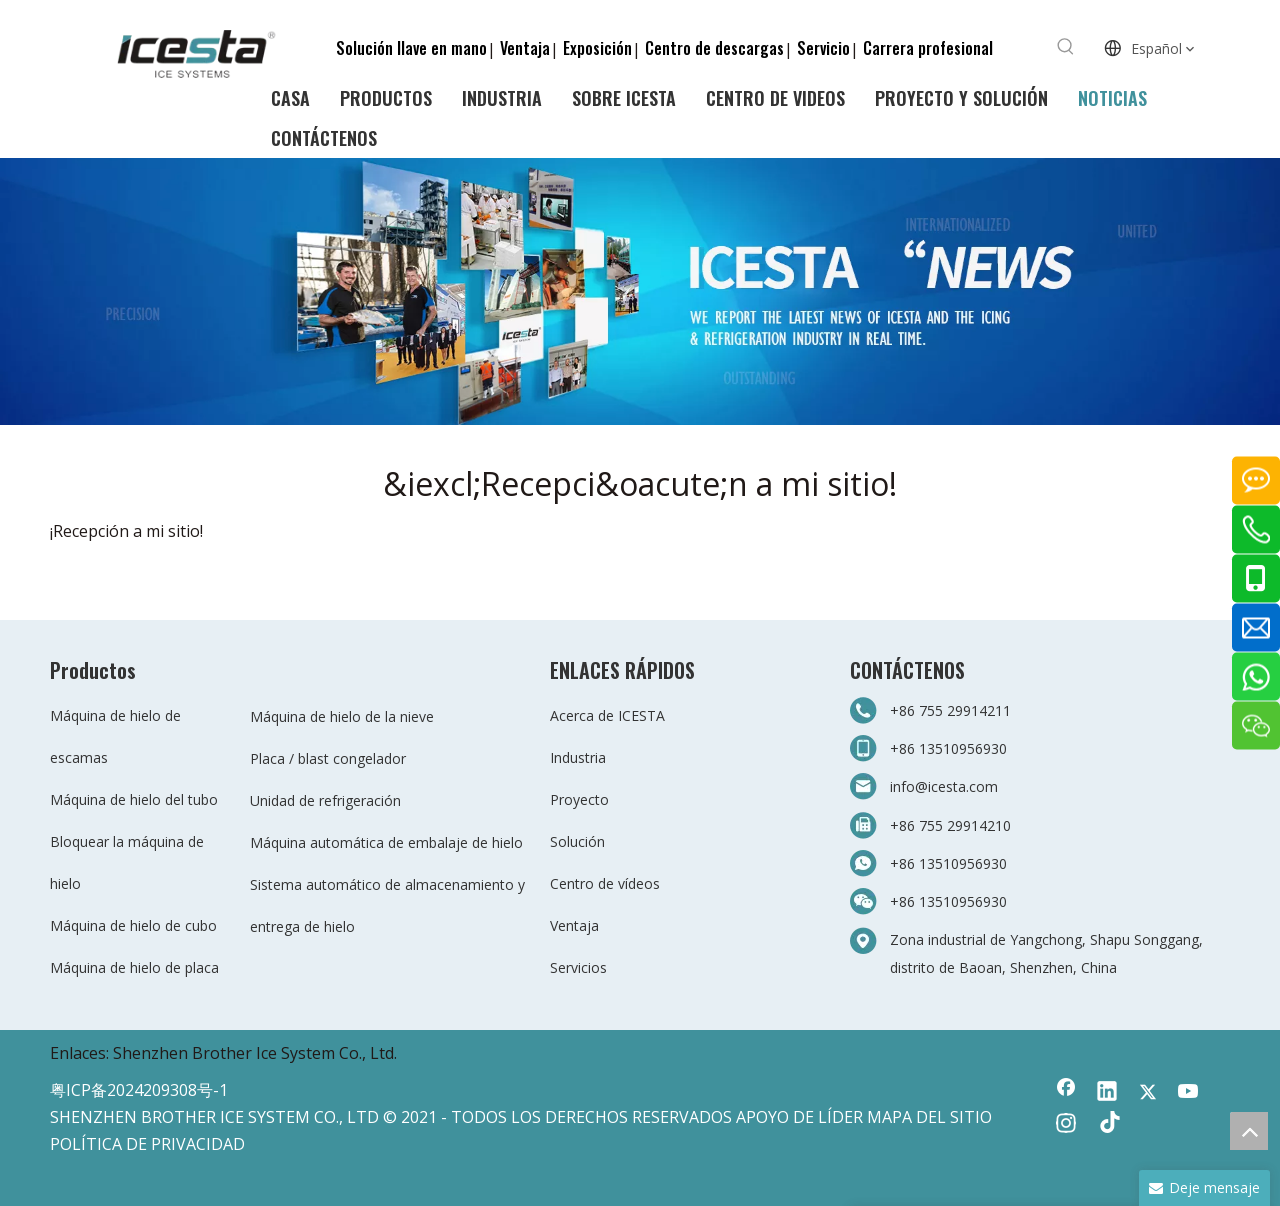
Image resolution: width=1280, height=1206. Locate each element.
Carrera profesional (928, 48)
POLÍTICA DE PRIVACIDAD (147, 1144)
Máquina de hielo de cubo (133, 925)
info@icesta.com (944, 786)
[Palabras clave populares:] (1066, 47)
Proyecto (579, 799)
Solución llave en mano (411, 48)
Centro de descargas (714, 48)
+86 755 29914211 (950, 710)
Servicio (823, 48)
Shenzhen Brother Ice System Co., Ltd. (255, 1053)
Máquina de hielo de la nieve (342, 716)
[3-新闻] (640, 291)
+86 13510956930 (948, 748)
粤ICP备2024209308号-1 (139, 1090)
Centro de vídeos (605, 883)
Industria (578, 757)
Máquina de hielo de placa (134, 967)
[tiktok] (1107, 1125)
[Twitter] (1148, 1093)
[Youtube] (1189, 1093)
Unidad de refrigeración (325, 800)
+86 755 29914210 (950, 825)
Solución (577, 841)
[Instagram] (1066, 1125)
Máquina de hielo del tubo (134, 799)
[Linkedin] (1107, 1093)
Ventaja (525, 48)
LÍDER (840, 1117)
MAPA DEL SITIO (929, 1117)
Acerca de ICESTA (607, 715)
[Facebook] (1066, 1093)
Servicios (578, 967)
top (1249, 1131)
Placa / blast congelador (328, 758)
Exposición (597, 48)
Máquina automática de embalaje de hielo (386, 842)
